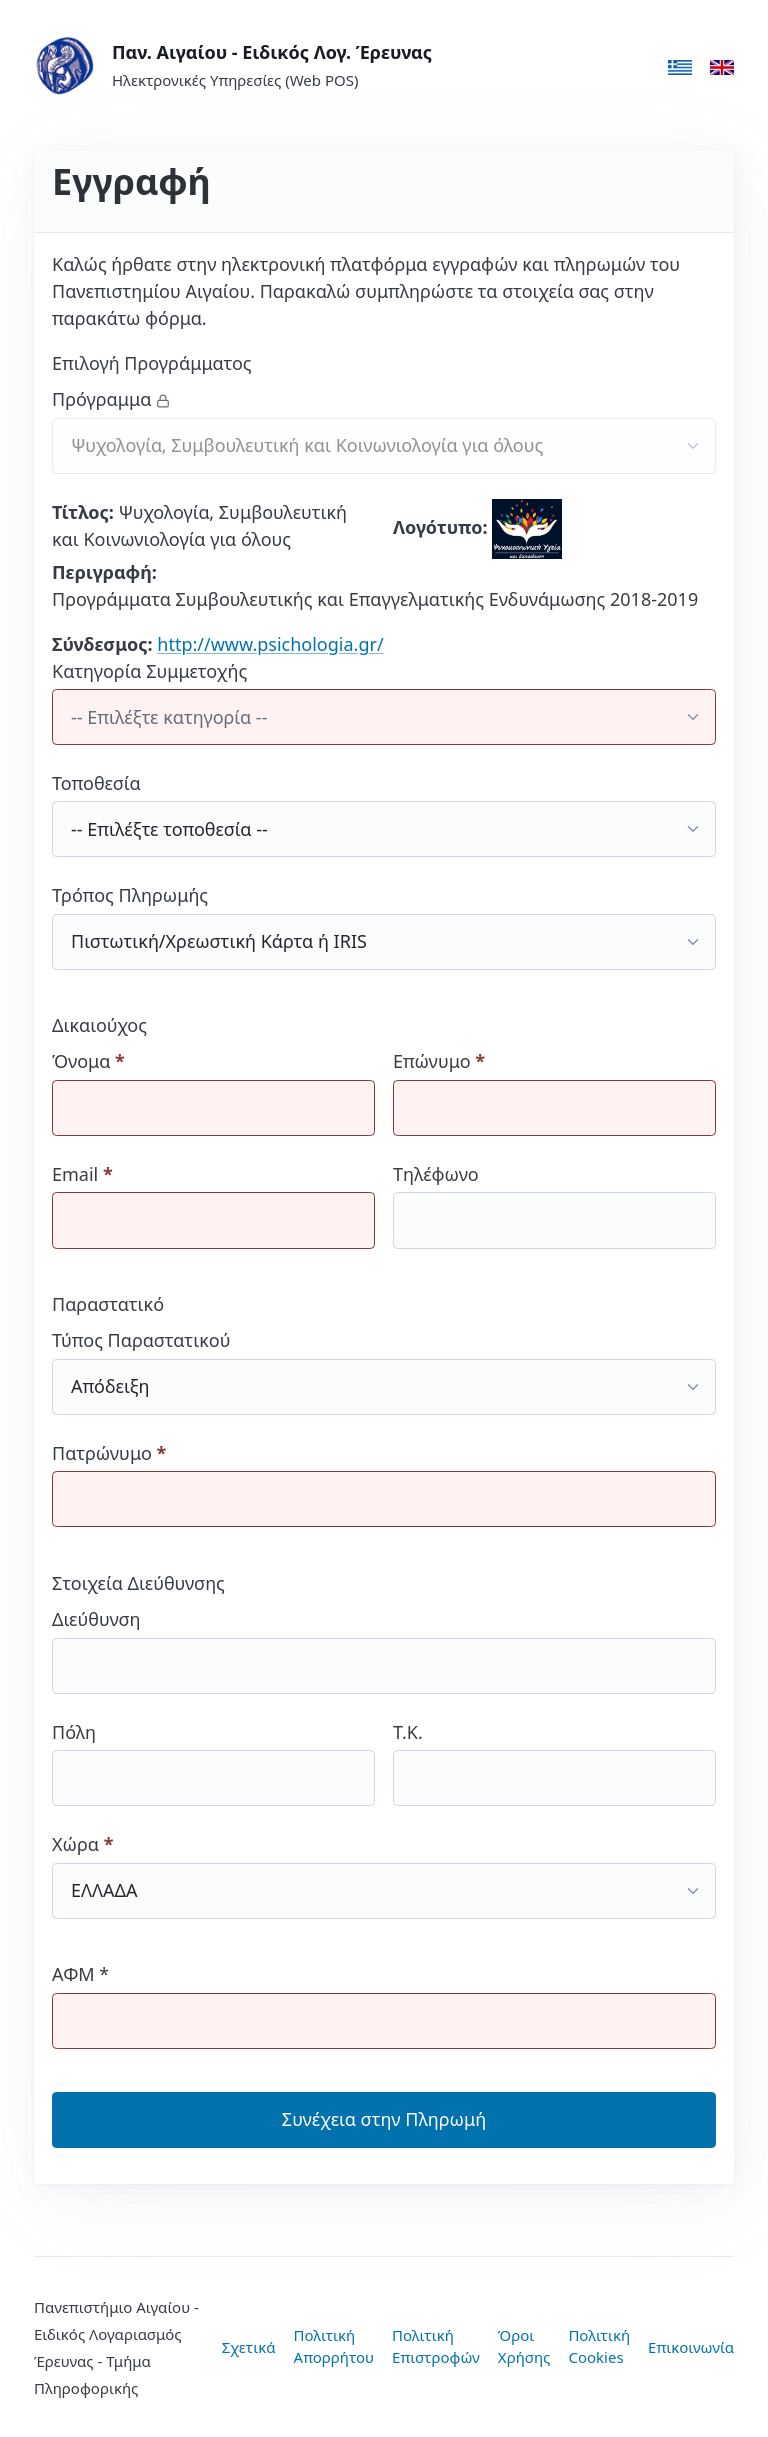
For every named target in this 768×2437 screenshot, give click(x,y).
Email (213, 1205)
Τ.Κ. (554, 1763)
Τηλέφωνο (554, 1205)
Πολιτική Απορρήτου (334, 2346)
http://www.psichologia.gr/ (270, 644)
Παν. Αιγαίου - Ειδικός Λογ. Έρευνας (272, 52)
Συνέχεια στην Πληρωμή (384, 2119)
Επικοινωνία (691, 2347)
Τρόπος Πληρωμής (384, 926)
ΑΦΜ (384, 2005)
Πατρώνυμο (384, 1484)
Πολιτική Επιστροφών (436, 2346)
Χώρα (384, 1875)
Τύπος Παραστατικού (384, 1371)
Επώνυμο (554, 1092)
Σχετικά (249, 2347)
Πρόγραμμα (384, 430)
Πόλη (213, 1763)
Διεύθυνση (384, 1650)
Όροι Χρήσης (524, 2346)
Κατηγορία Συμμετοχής (384, 702)
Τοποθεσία (384, 814)
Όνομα (213, 1092)
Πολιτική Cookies (599, 2346)
